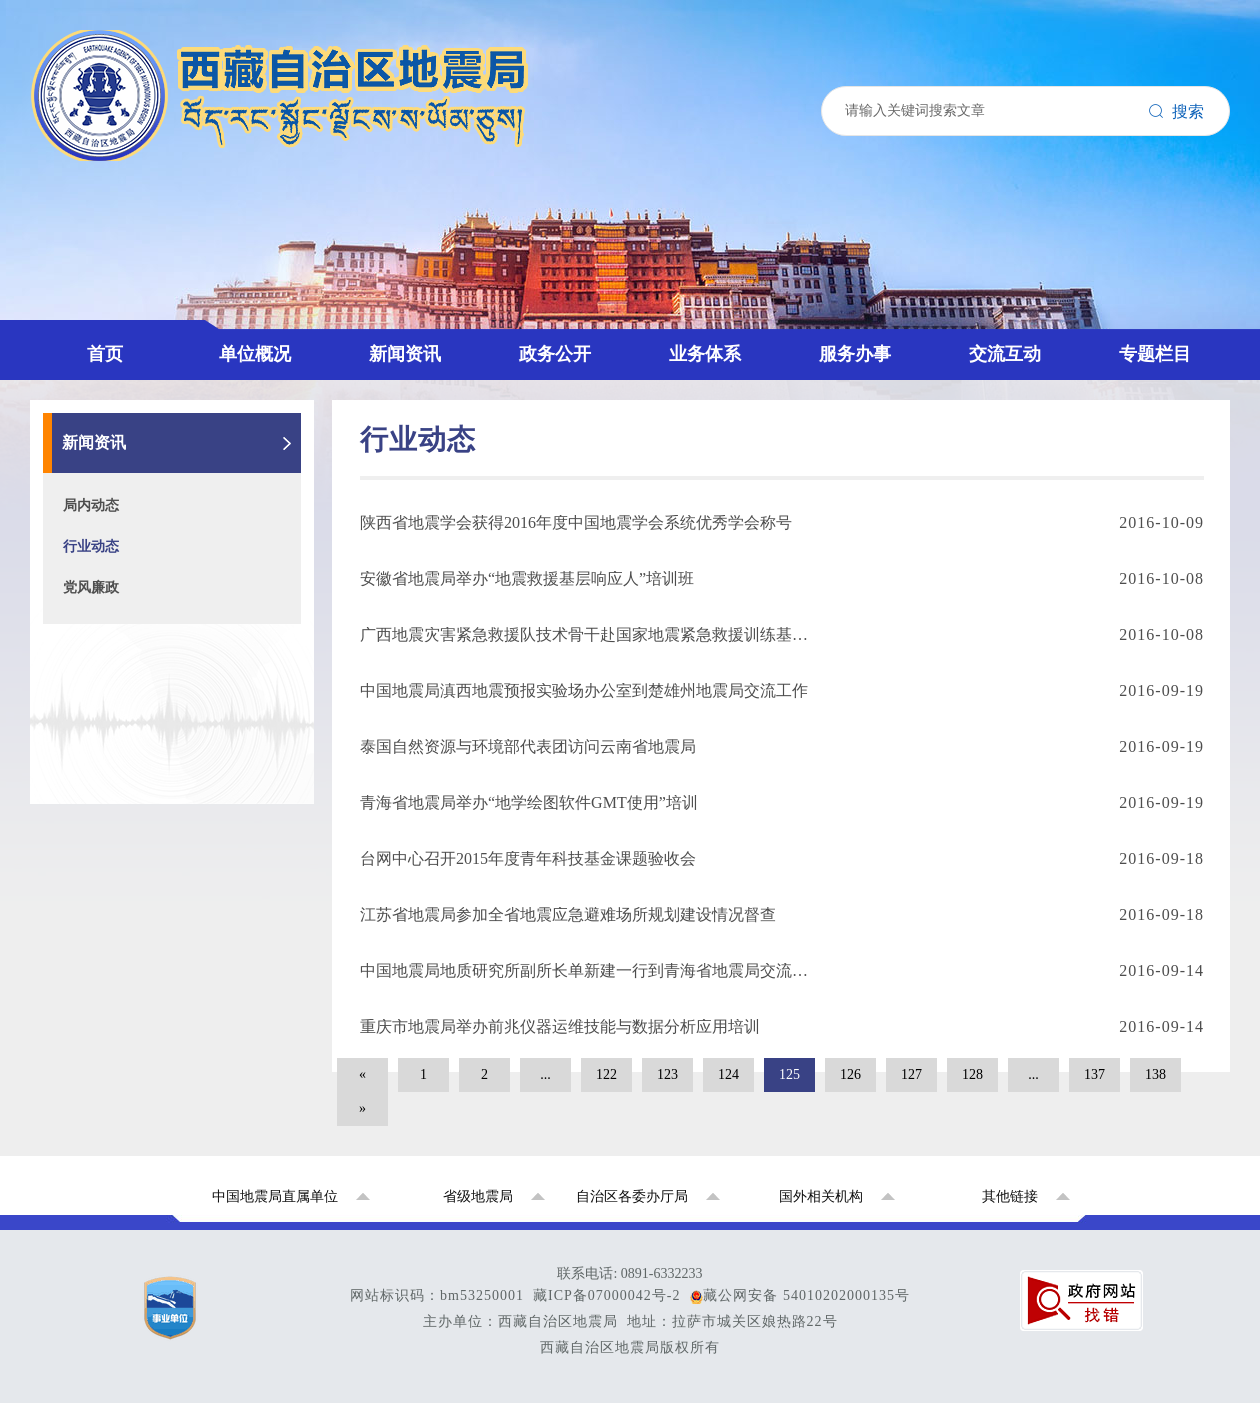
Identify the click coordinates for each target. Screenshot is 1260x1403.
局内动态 (120, 243)
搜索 (29, 58)
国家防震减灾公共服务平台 (184, 684)
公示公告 (120, 348)
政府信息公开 (136, 390)
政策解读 (120, 537)
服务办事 (80, 495)
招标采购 (120, 369)
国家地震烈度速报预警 (168, 852)
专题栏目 (80, 663)
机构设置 (120, 180)
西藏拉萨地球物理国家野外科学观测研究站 (240, 726)
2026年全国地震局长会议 (176, 789)
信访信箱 (120, 642)
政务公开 (80, 306)
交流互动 (80, 516)
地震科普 (120, 621)
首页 (64, 96)
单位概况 (80, 117)
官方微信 (120, 579)
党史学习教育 (136, 810)
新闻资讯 (80, 222)
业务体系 (80, 432)
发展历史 (120, 159)
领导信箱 (120, 558)
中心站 (112, 201)
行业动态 (120, 264)
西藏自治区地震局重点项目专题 (200, 705)
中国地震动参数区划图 (168, 768)
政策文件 (120, 327)
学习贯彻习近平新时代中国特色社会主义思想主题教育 (280, 747)
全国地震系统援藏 (152, 831)
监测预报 (120, 453)
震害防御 (120, 474)
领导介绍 (120, 138)
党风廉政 (120, 285)
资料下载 (120, 411)
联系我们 (120, 600)
